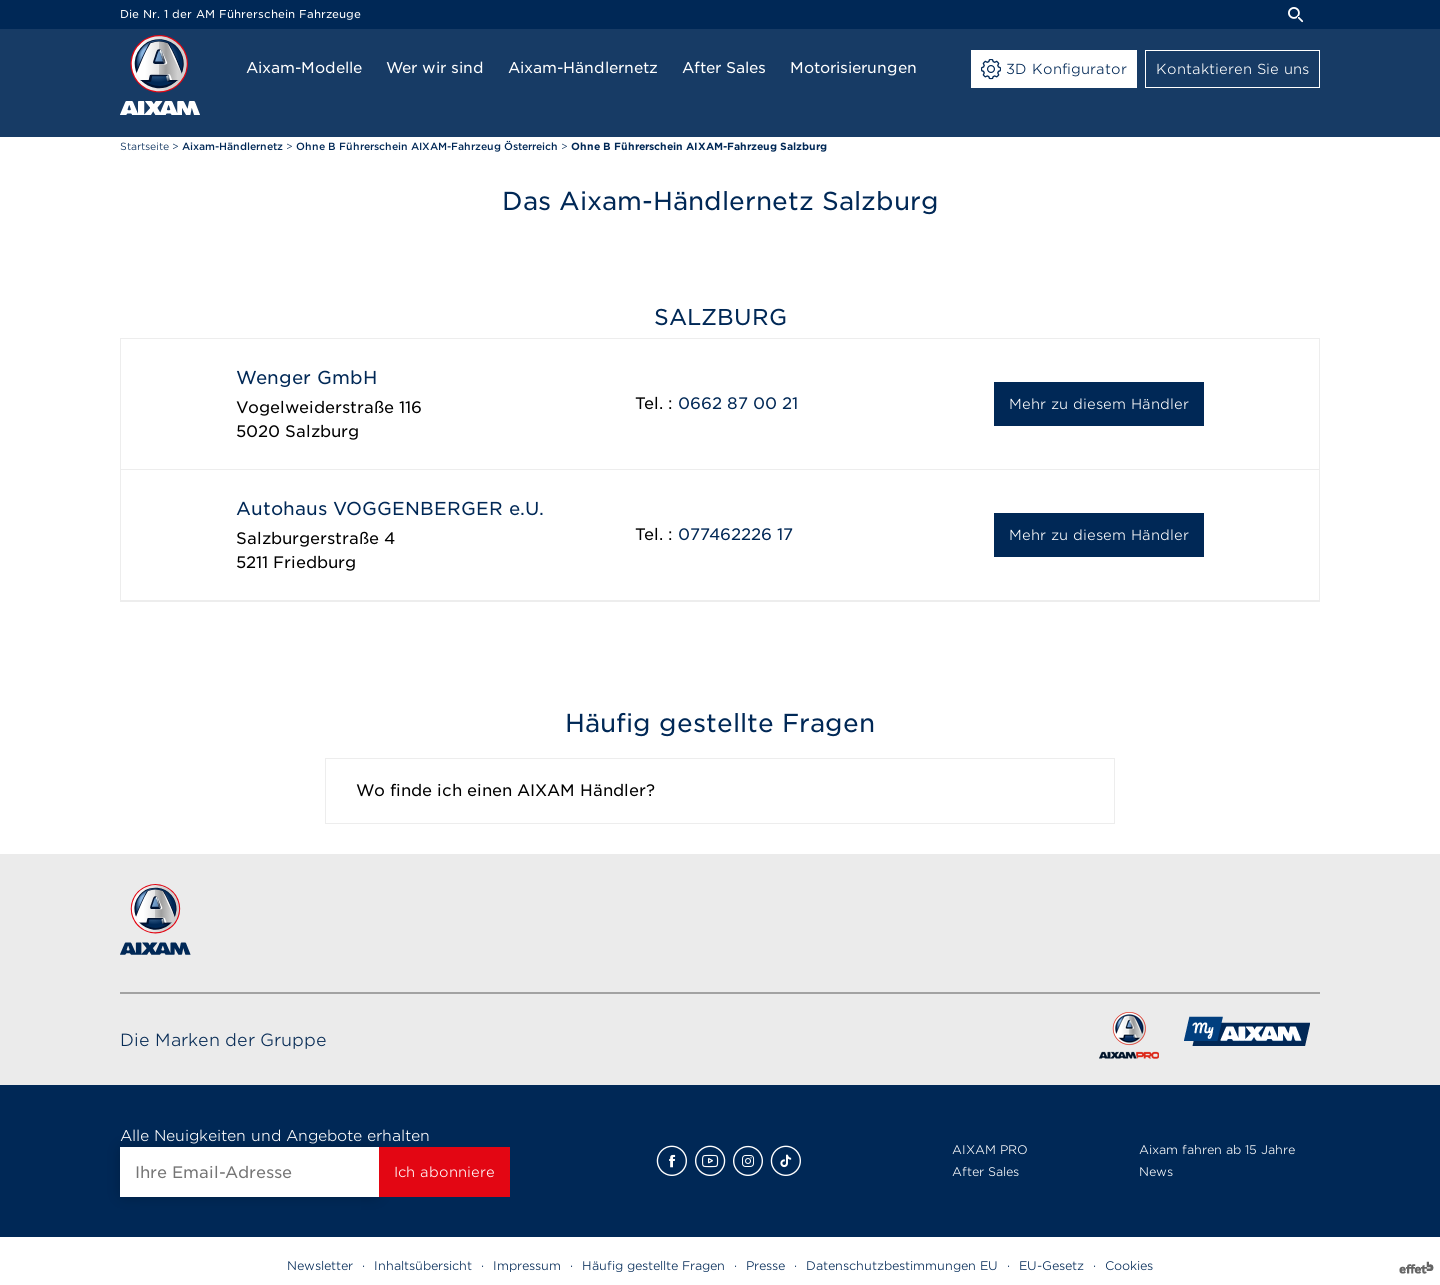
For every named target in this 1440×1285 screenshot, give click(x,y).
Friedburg (314, 562)
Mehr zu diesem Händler (1099, 404)
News (1156, 1171)
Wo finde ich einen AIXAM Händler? (505, 790)
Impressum (527, 1265)
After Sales (985, 1171)
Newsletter (320, 1265)
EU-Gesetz (1051, 1265)
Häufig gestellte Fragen (653, 1265)
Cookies (1129, 1265)
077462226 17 (735, 534)
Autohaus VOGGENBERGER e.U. (390, 508)
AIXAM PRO (990, 1149)
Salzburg (322, 431)
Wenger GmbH (306, 377)
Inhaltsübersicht (423, 1265)
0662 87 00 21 (738, 403)
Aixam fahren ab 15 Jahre (1217, 1149)
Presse (765, 1265)
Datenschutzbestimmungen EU (902, 1265)
